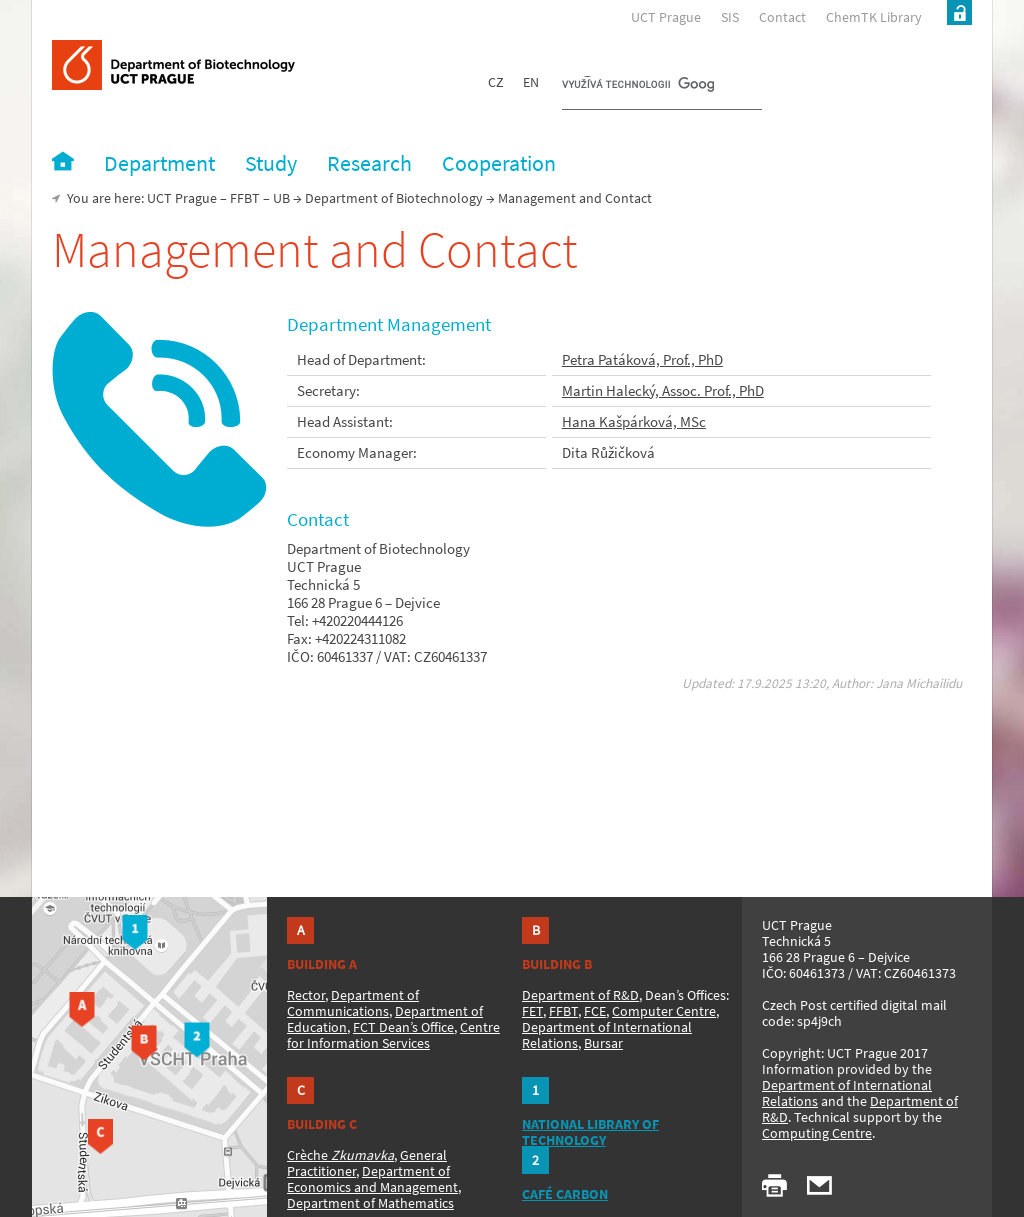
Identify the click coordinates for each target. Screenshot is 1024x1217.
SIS (730, 17)
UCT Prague (666, 17)
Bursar (603, 1043)
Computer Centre (664, 1011)
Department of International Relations (847, 1093)
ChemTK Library (874, 17)
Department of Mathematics (370, 1203)
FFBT (245, 198)
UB (281, 198)
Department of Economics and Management (372, 1179)
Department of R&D (580, 995)
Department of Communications (353, 1003)
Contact (782, 17)
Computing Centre (817, 1133)
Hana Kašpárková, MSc (634, 421)
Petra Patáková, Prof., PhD (642, 359)
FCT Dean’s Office (403, 1027)
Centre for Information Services (393, 1035)
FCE (595, 1011)
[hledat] (638, 86)
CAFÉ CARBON (565, 1194)
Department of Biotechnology (394, 198)
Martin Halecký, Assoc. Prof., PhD (663, 390)
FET (532, 1011)
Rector (306, 995)
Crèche (340, 1155)
